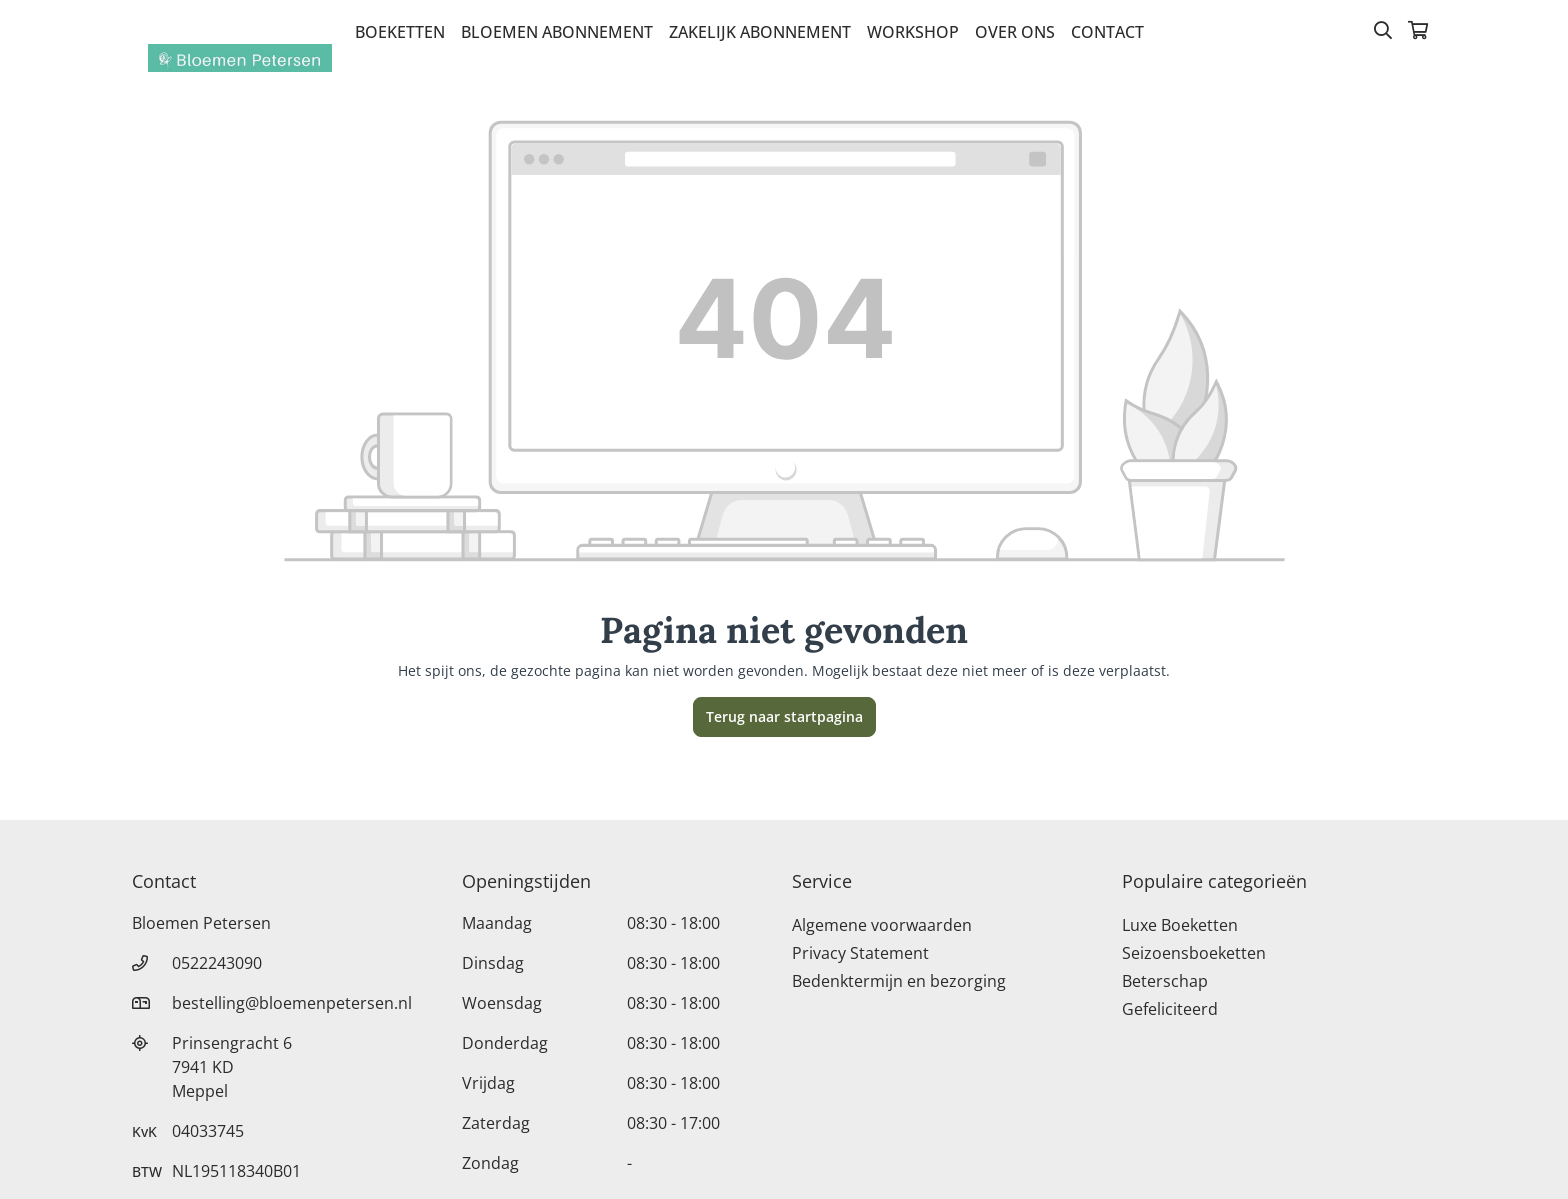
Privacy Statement (860, 953)
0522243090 (217, 963)
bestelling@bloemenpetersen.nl (292, 1003)
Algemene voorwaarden (882, 925)
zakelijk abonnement (760, 32)
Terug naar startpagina (784, 716)
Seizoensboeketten (1194, 953)
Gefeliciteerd (1170, 1009)
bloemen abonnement (557, 32)
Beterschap (1165, 981)
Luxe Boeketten (1180, 925)
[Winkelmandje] (1418, 32)
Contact (1107, 32)
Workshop (913, 32)
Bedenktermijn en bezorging (899, 981)
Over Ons (1015, 32)
